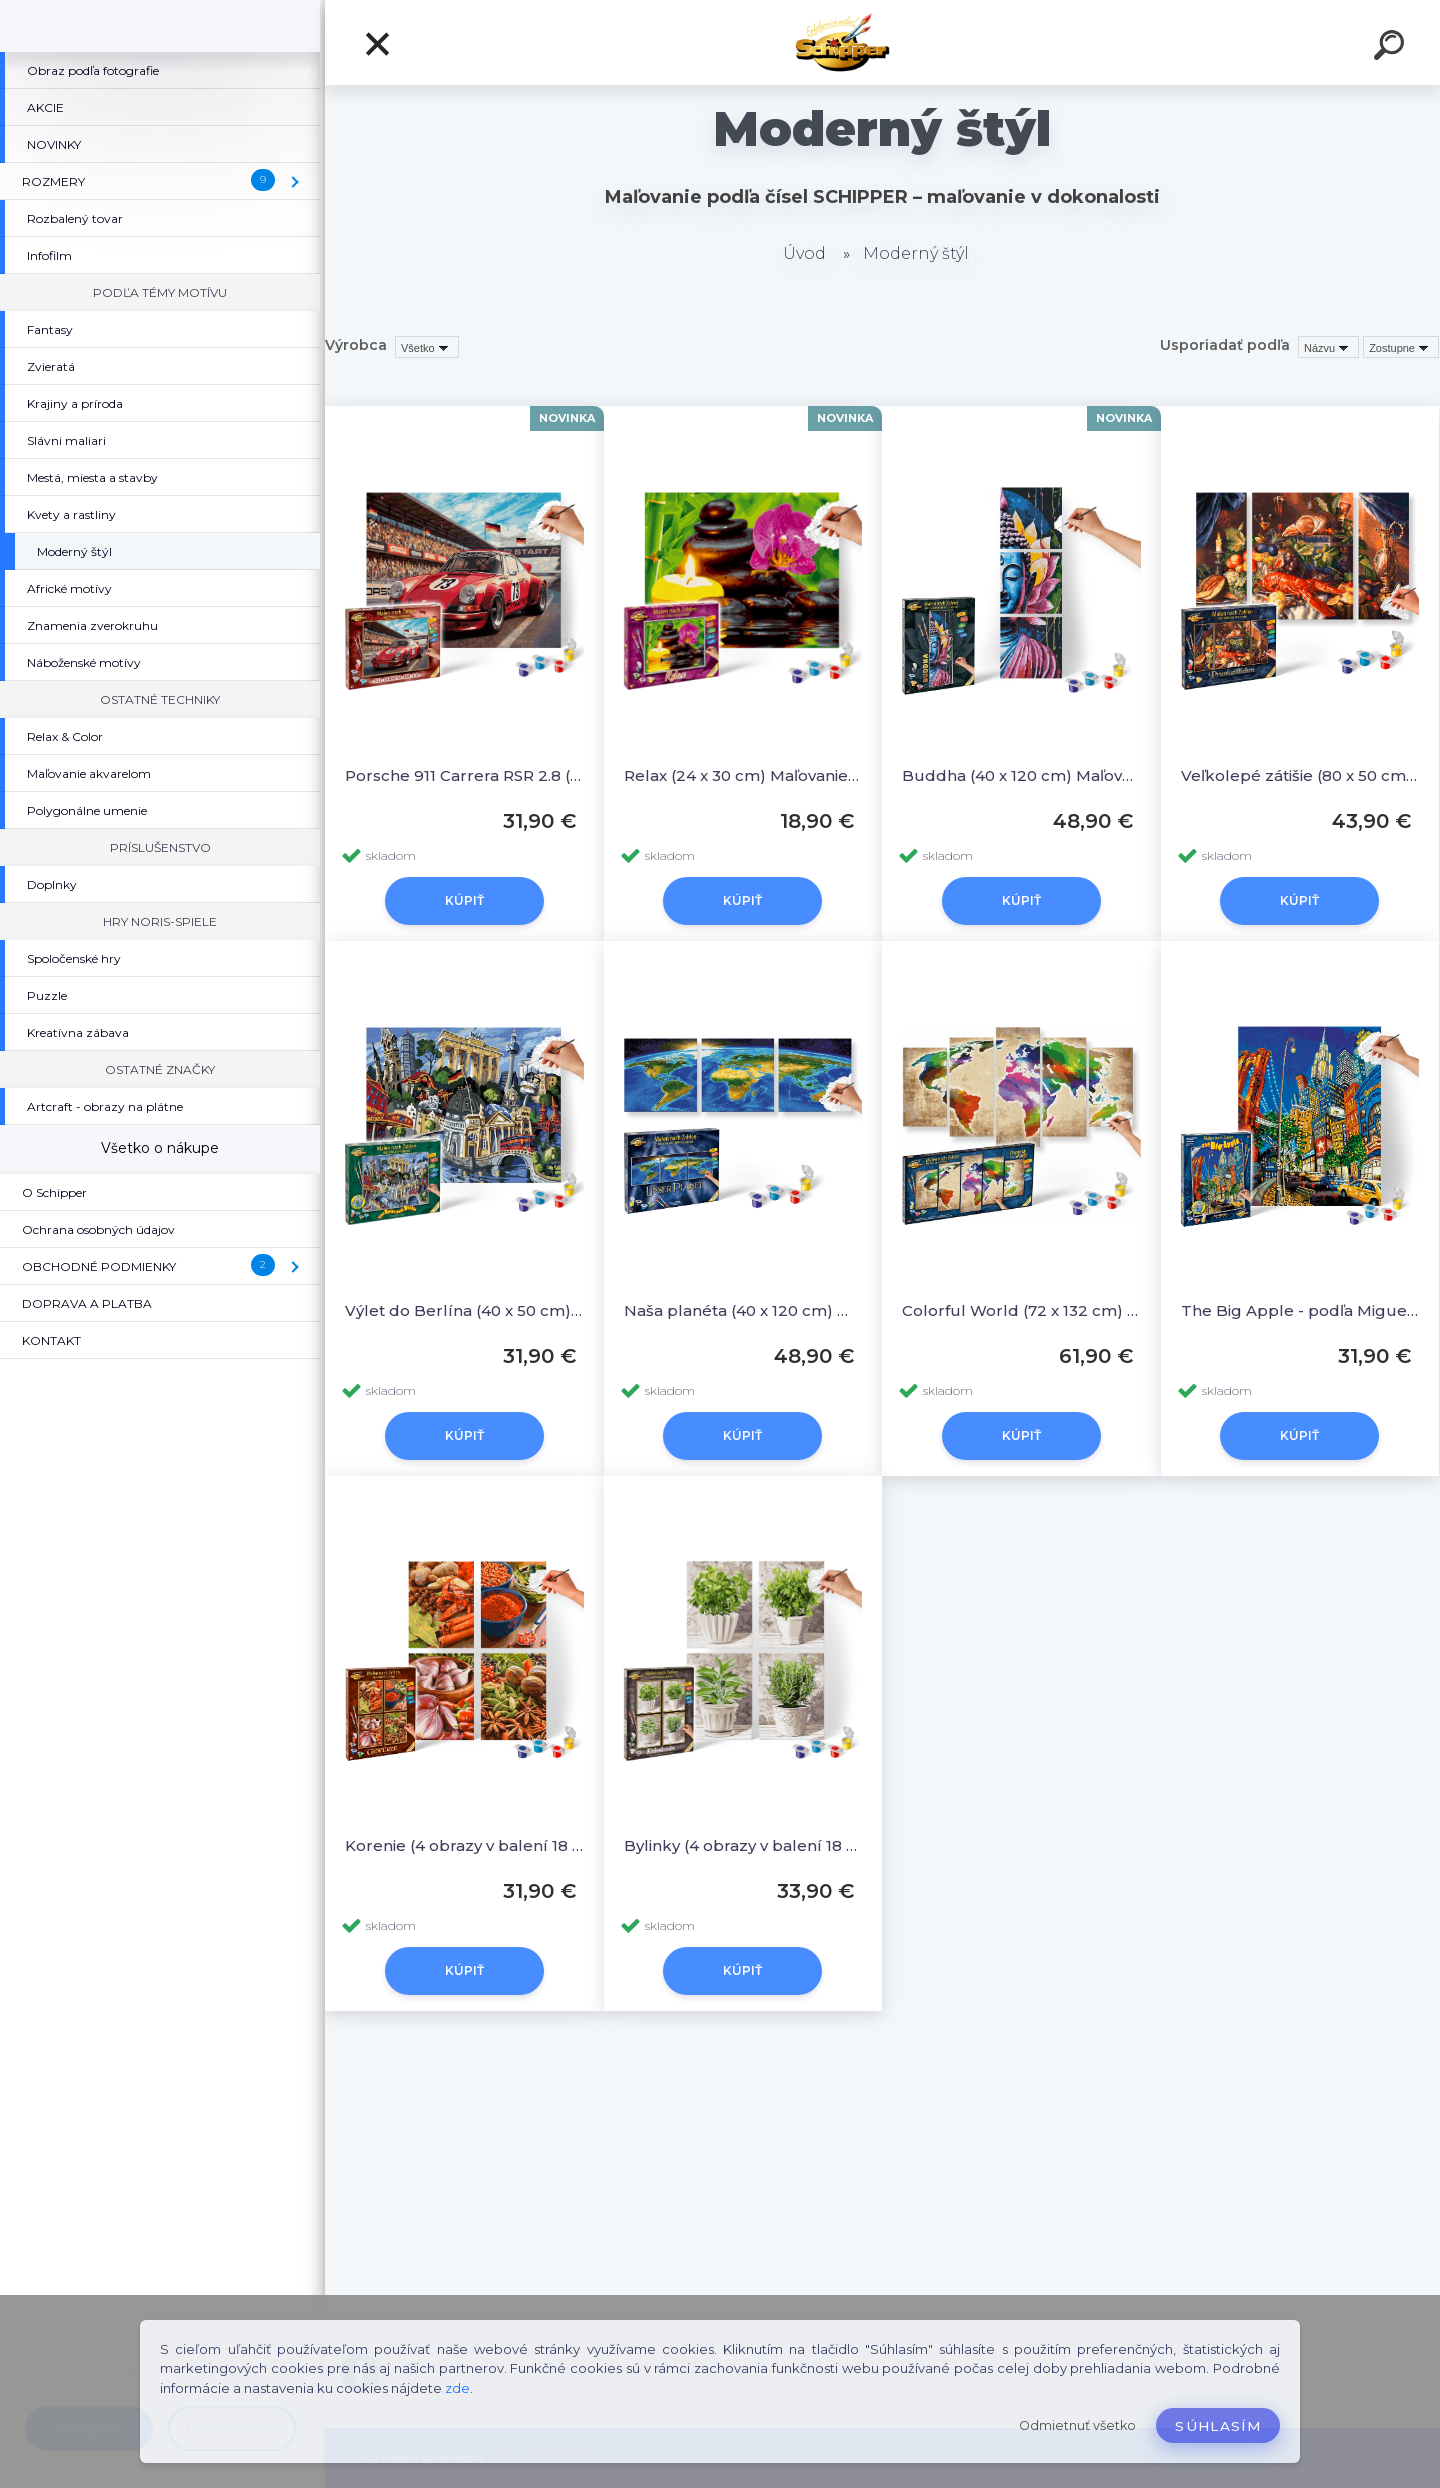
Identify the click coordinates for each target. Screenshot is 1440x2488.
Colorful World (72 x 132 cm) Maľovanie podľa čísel (1021, 1310)
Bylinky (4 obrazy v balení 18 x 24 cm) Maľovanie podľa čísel (743, 1845)
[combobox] (1328, 347)
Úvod (804, 253)
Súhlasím (1218, 2426)
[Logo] (882, 42)
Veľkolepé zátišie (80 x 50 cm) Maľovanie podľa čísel (1300, 775)
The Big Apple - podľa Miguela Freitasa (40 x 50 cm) (1300, 1310)
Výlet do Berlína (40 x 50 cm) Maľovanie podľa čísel (464, 1310)
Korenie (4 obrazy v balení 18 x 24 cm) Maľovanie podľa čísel (464, 1845)
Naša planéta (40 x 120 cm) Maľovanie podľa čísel (743, 1310)
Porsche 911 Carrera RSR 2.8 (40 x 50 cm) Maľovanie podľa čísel (464, 775)
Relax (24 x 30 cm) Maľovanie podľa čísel (743, 775)
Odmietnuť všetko (1077, 2425)
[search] (1392, 48)
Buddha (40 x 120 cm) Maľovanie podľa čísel (1021, 775)
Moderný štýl (916, 253)
